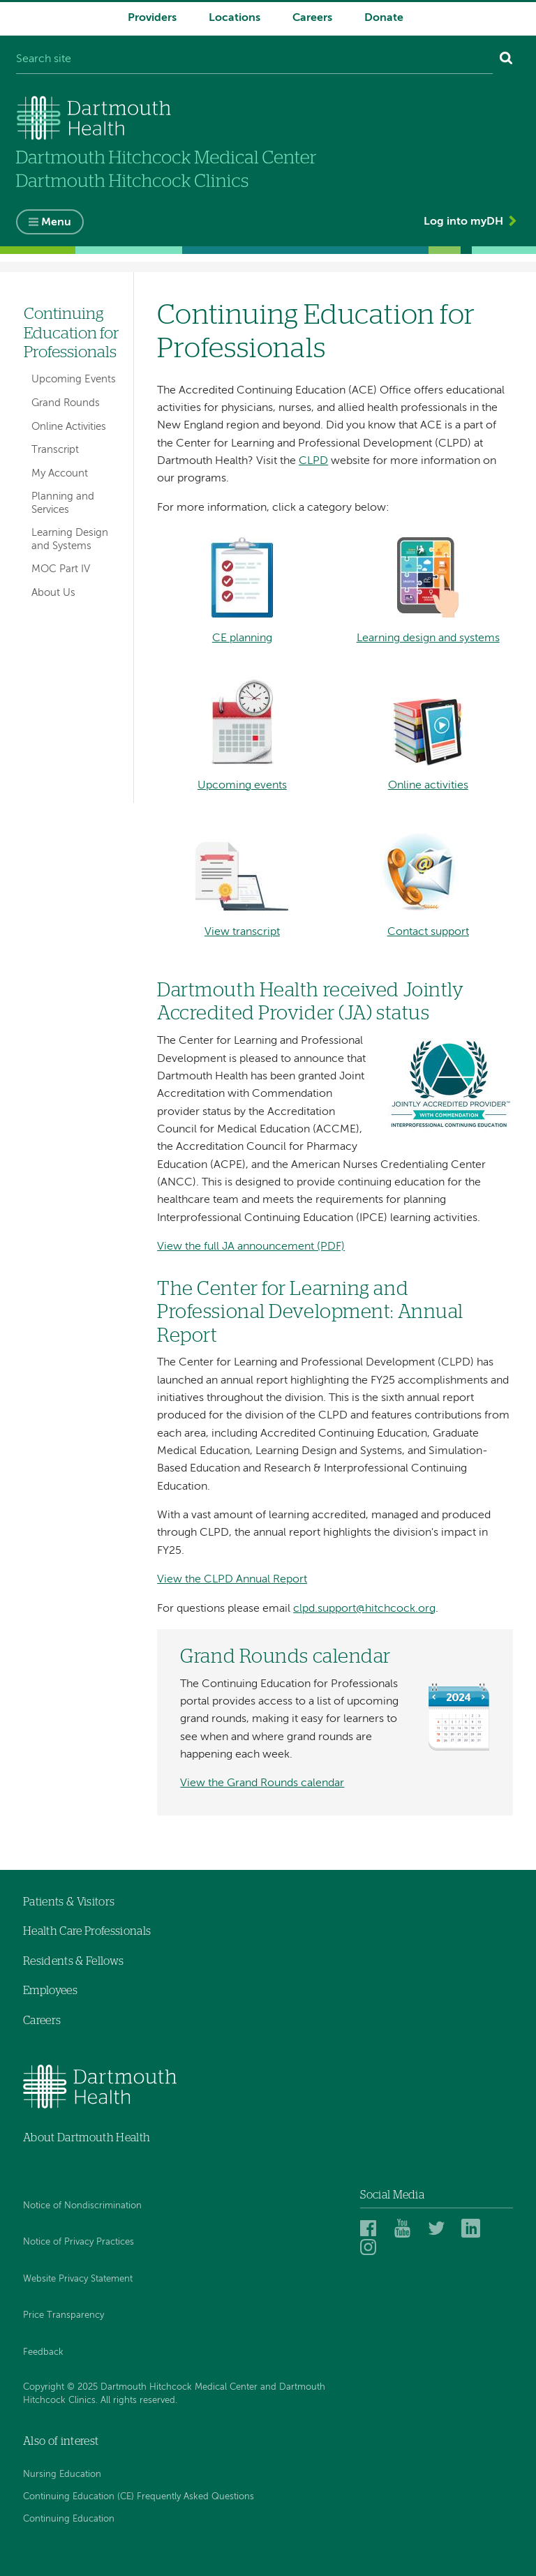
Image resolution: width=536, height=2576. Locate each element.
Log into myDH (463, 221)
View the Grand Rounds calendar (262, 1783)
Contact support (428, 932)
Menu (56, 222)
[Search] (506, 60)
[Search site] (254, 60)
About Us (53, 592)
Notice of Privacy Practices (78, 2242)
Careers (312, 18)
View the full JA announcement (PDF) (251, 1246)
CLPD (313, 461)
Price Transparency (63, 2315)
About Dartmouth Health (86, 2137)
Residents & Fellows (73, 1961)
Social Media (392, 2195)
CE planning (242, 638)
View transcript (242, 932)
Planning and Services (62, 502)
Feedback (43, 2352)
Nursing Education (62, 2474)
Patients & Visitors (68, 1902)
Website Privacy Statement (78, 2279)
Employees (50, 1990)
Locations (234, 18)
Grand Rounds (65, 403)
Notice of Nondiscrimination (82, 2205)
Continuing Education (68, 2519)
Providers (152, 18)
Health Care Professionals (87, 1931)
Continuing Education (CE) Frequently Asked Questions (138, 2496)
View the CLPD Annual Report (232, 1579)
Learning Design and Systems (69, 539)
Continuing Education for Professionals (71, 333)
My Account (59, 473)
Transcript (55, 449)
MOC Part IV (60, 569)
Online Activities (68, 426)
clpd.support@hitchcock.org (364, 1609)
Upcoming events (242, 785)
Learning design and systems (428, 638)
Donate (383, 18)
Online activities (428, 785)
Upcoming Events (73, 379)
